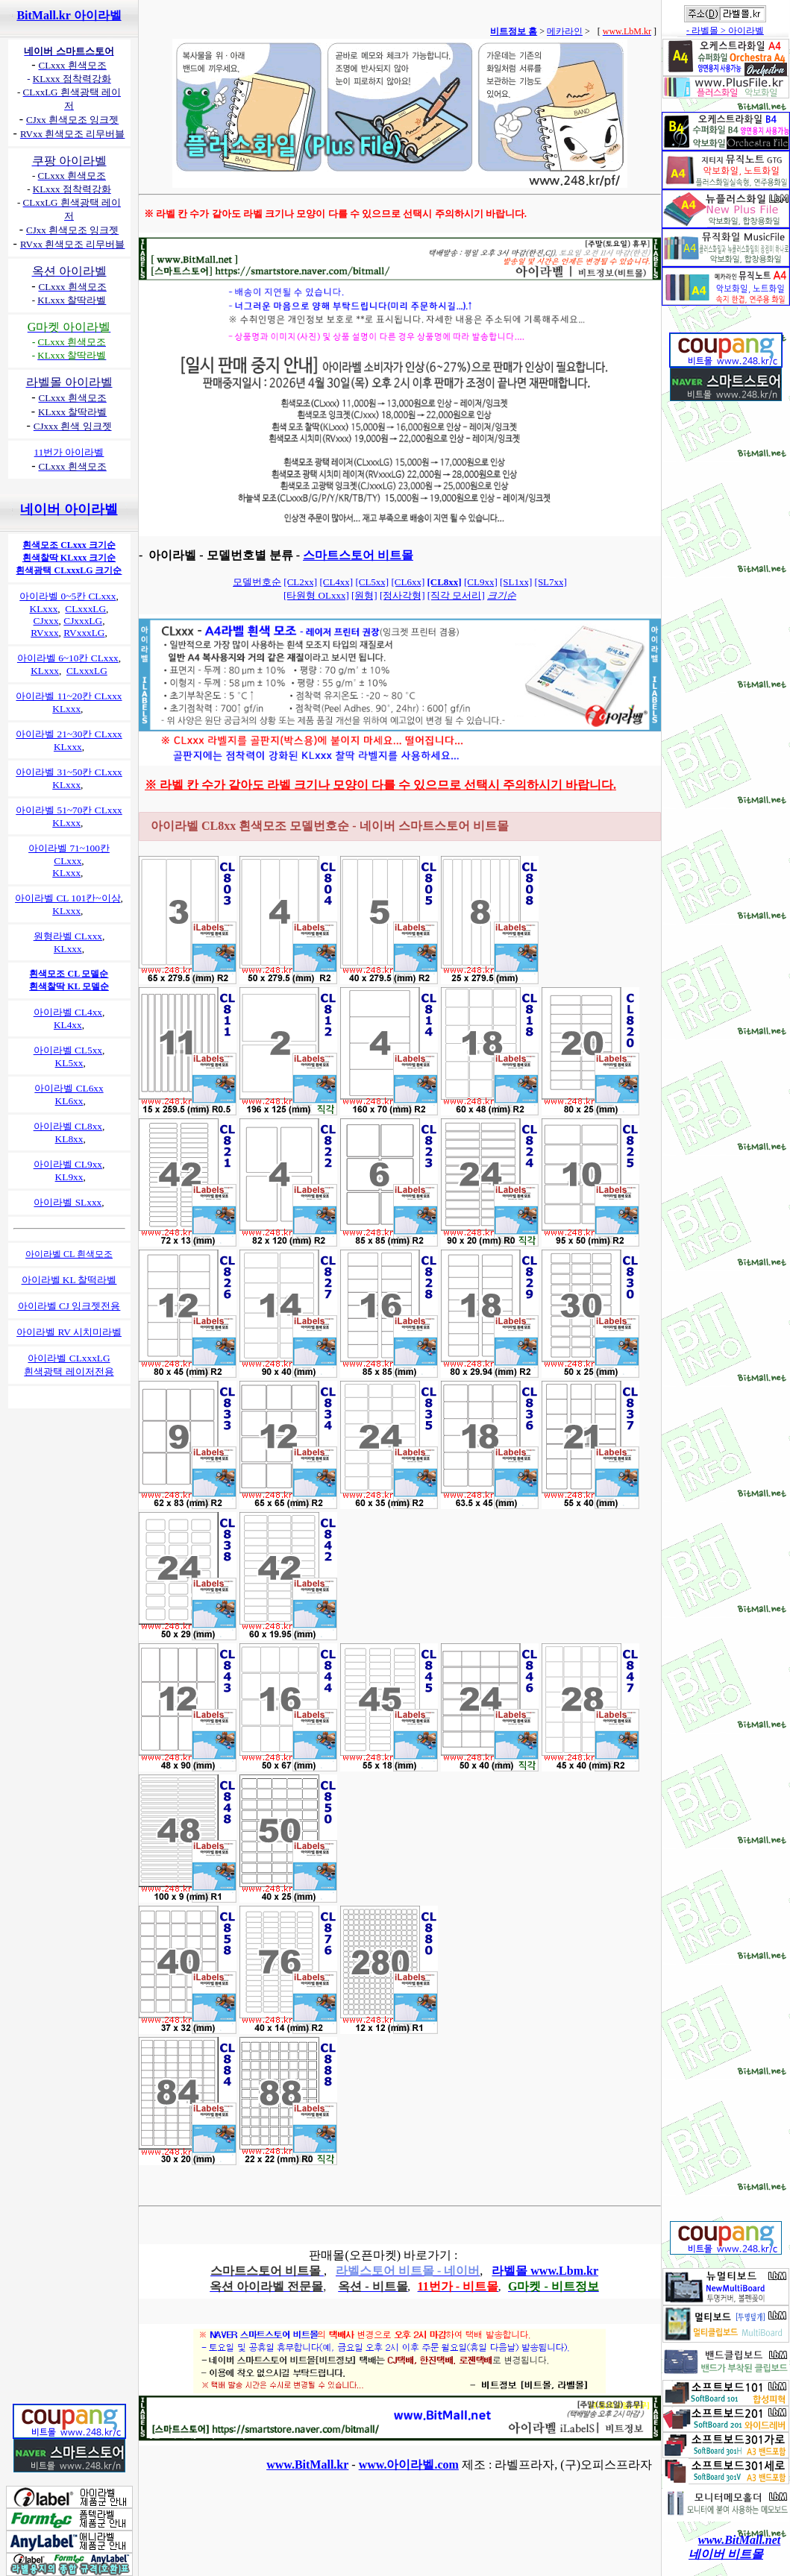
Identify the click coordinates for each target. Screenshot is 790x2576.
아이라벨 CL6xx (68, 1088)
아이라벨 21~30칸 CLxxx (69, 734)
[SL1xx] (516, 582)
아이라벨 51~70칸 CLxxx (69, 810)
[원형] (364, 595)
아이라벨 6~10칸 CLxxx (68, 658)
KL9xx (69, 1176)
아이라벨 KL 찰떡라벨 (69, 1279)
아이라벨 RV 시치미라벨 (69, 1332)
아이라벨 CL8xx (68, 1126)
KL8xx (69, 1138)
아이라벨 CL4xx (68, 1012)
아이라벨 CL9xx (68, 1164)
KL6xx (69, 1100)
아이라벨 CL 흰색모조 (69, 1254)
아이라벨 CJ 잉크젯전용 (69, 1305)
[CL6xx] (407, 582)
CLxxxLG (85, 608)
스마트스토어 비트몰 (358, 555)
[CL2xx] (300, 582)
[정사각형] (402, 595)
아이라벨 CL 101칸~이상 (67, 898)
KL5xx (69, 1062)
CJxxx (46, 620)
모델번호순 (257, 582)
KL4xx (68, 1024)
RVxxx (44, 632)
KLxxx (44, 608)
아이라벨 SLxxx (67, 1202)
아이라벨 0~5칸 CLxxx (67, 596)
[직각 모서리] (456, 595)
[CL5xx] (372, 582)
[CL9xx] (481, 582)
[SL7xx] (551, 582)
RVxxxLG (83, 632)
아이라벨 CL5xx (68, 1050)
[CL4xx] (336, 582)
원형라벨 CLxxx (68, 936)
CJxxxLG (82, 620)
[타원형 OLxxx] (316, 595)
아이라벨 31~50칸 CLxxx (69, 772)
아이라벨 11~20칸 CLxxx (69, 696)
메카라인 (565, 31)
